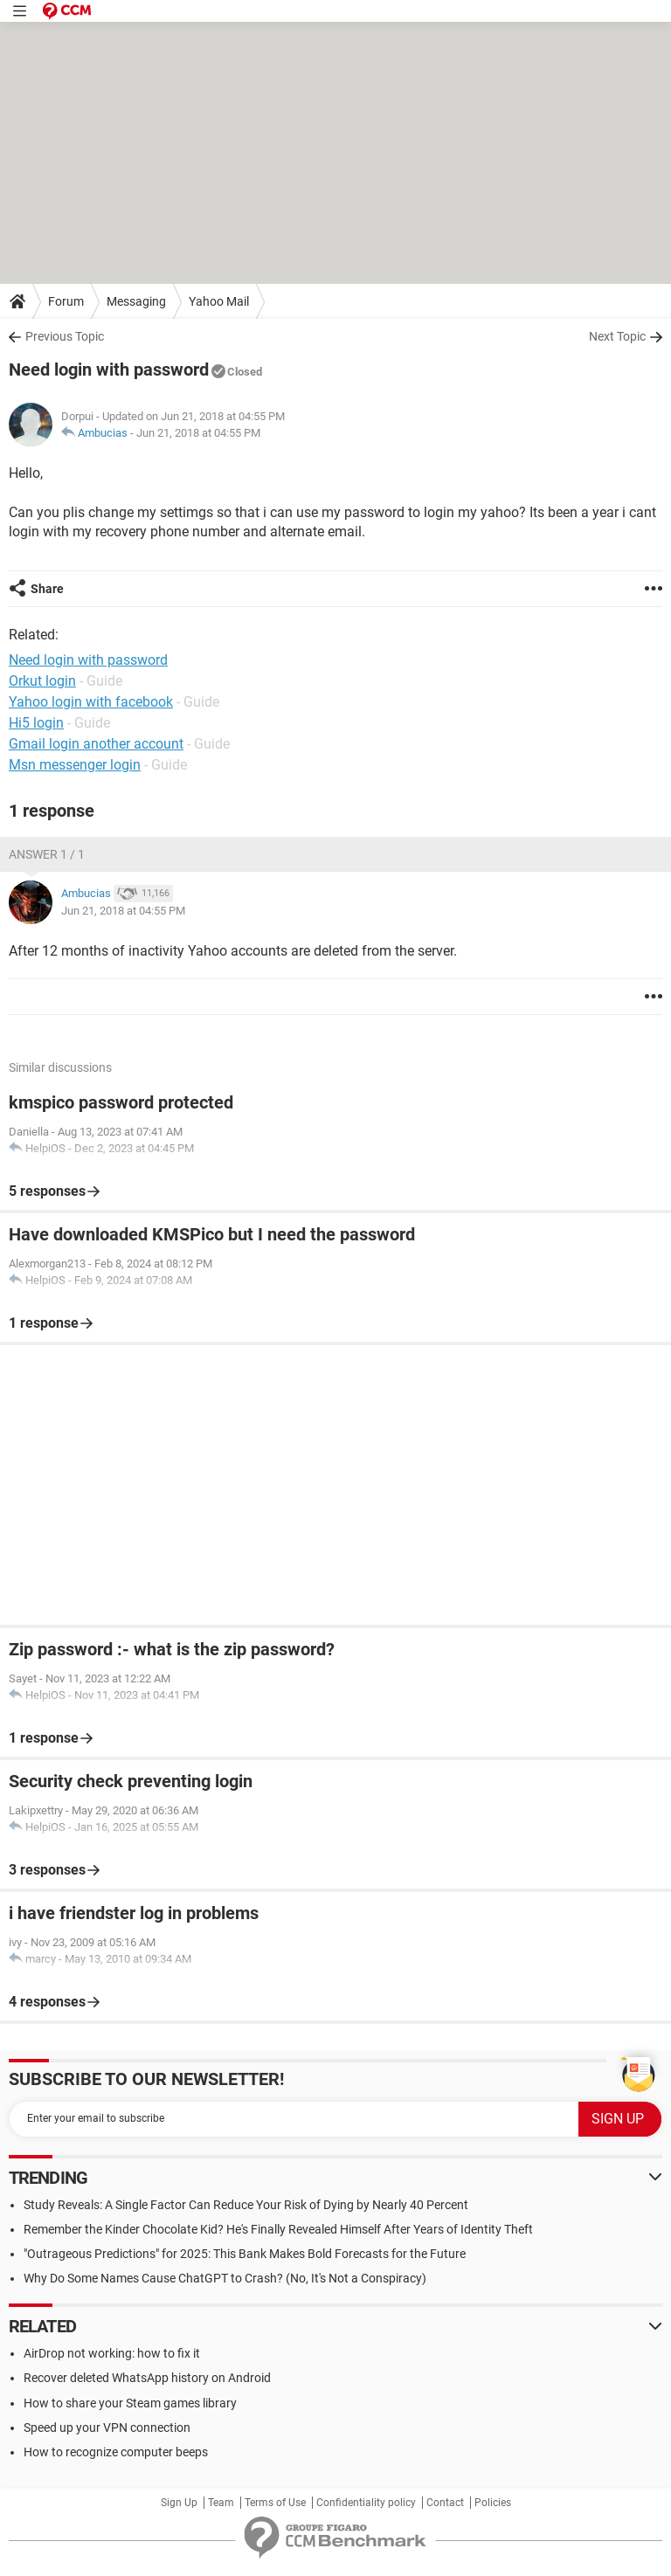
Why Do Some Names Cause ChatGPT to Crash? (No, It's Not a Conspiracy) (225, 2278)
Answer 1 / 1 (47, 854)
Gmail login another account (96, 744)
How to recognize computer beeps (116, 2452)
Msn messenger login (75, 764)
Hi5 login (36, 723)
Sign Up (179, 2503)
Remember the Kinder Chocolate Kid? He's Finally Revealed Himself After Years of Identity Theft (278, 2229)
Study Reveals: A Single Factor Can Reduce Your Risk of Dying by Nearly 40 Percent (246, 2205)
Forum (66, 301)
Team (221, 2503)
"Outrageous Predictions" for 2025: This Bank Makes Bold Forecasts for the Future (245, 2254)
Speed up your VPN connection (107, 2427)
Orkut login (42, 681)
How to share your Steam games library (130, 2403)
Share (47, 589)
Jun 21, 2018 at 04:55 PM (198, 432)
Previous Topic (64, 336)
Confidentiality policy (366, 2503)
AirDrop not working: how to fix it (112, 2353)
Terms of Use (275, 2503)
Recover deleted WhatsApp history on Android (147, 2378)
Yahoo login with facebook (91, 702)
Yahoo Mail (219, 301)
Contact (445, 2503)
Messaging (136, 301)
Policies (492, 2503)
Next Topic (617, 336)
